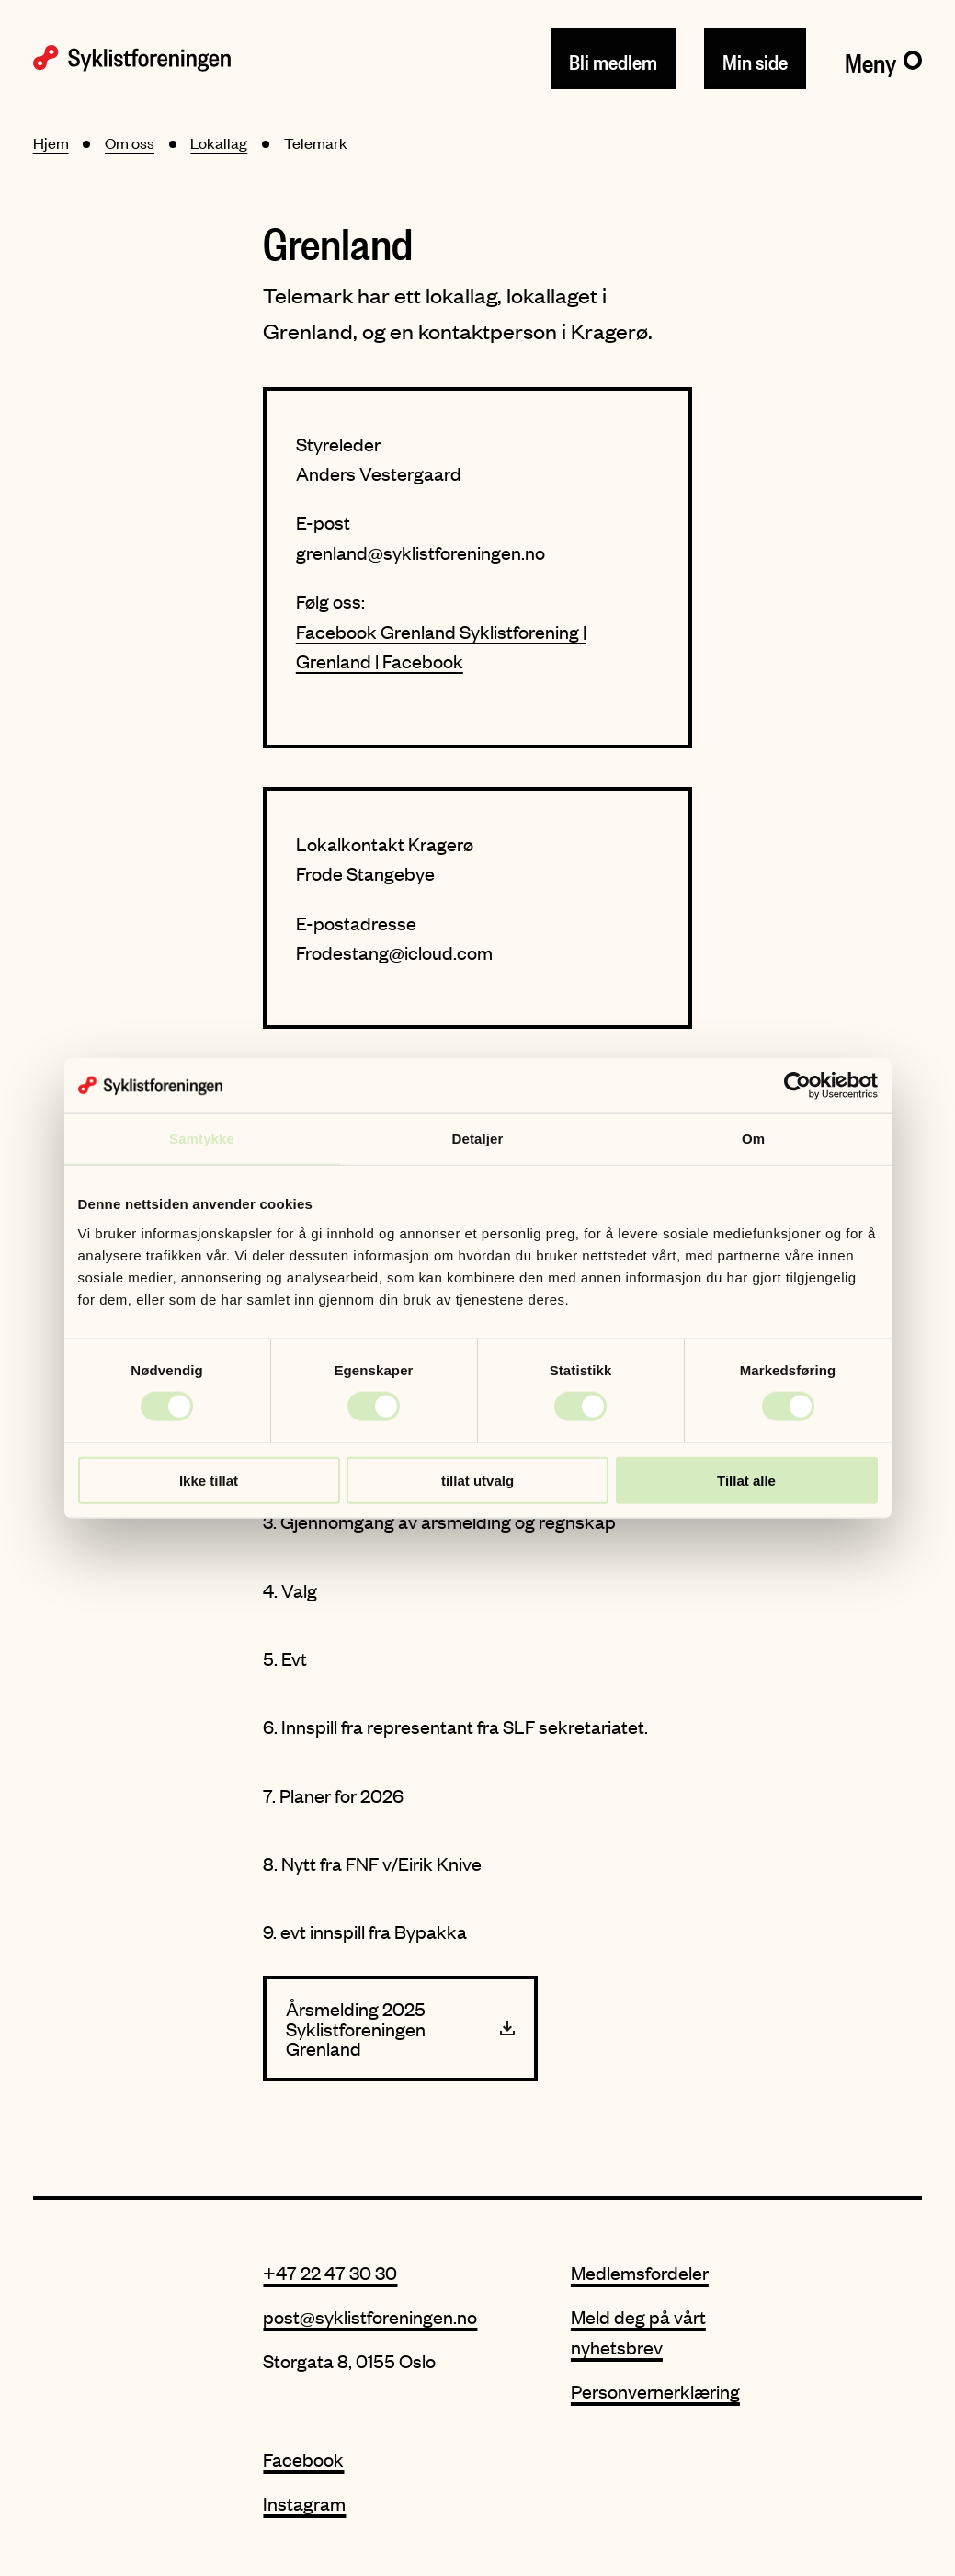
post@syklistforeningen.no (370, 2316)
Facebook (303, 2458)
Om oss (129, 142)
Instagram (304, 2503)
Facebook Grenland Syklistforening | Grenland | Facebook (441, 646)
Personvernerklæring (655, 2390)
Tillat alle (746, 1479)
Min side (755, 58)
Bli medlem (613, 58)
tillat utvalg (477, 1479)
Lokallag (218, 142)
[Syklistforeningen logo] (132, 58)
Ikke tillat (208, 1479)
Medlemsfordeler (640, 2272)
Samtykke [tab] (201, 1138)
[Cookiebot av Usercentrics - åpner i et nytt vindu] (797, 1086)
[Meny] (884, 59)
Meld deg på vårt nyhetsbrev (638, 2331)
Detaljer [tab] (478, 1138)
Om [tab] (753, 1138)
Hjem (51, 142)
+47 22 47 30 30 (330, 2272)
